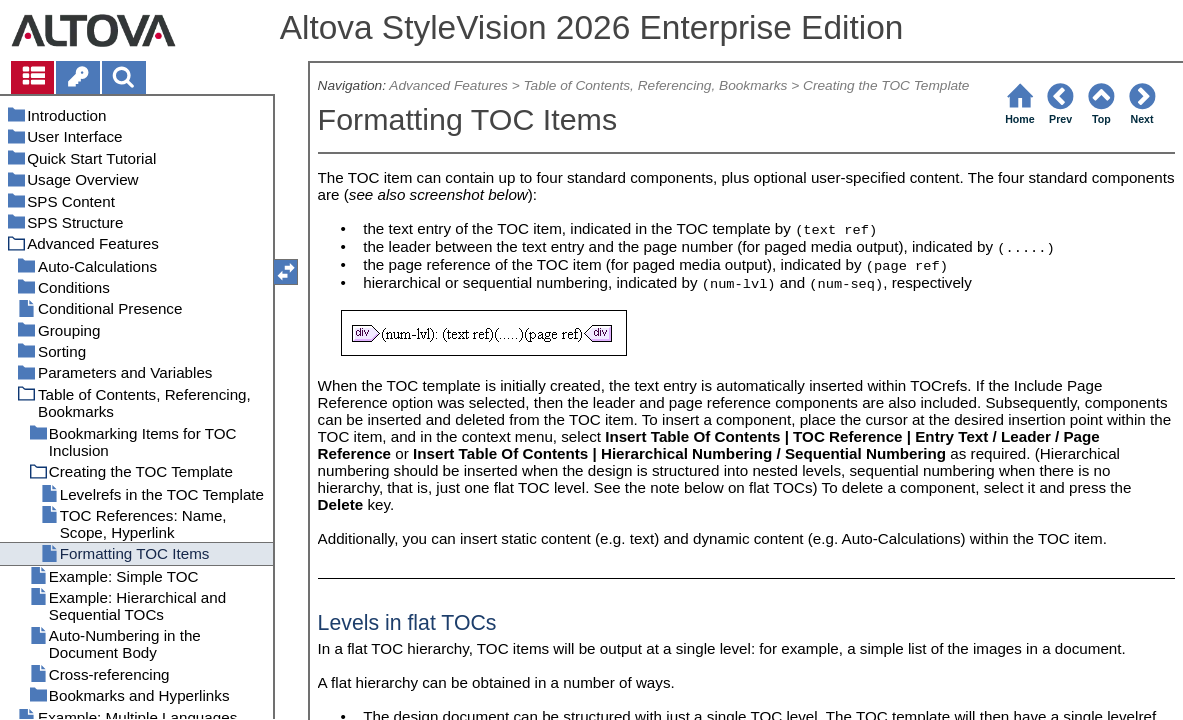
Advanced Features (448, 85)
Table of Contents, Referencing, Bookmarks (655, 85)
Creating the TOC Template (886, 85)
